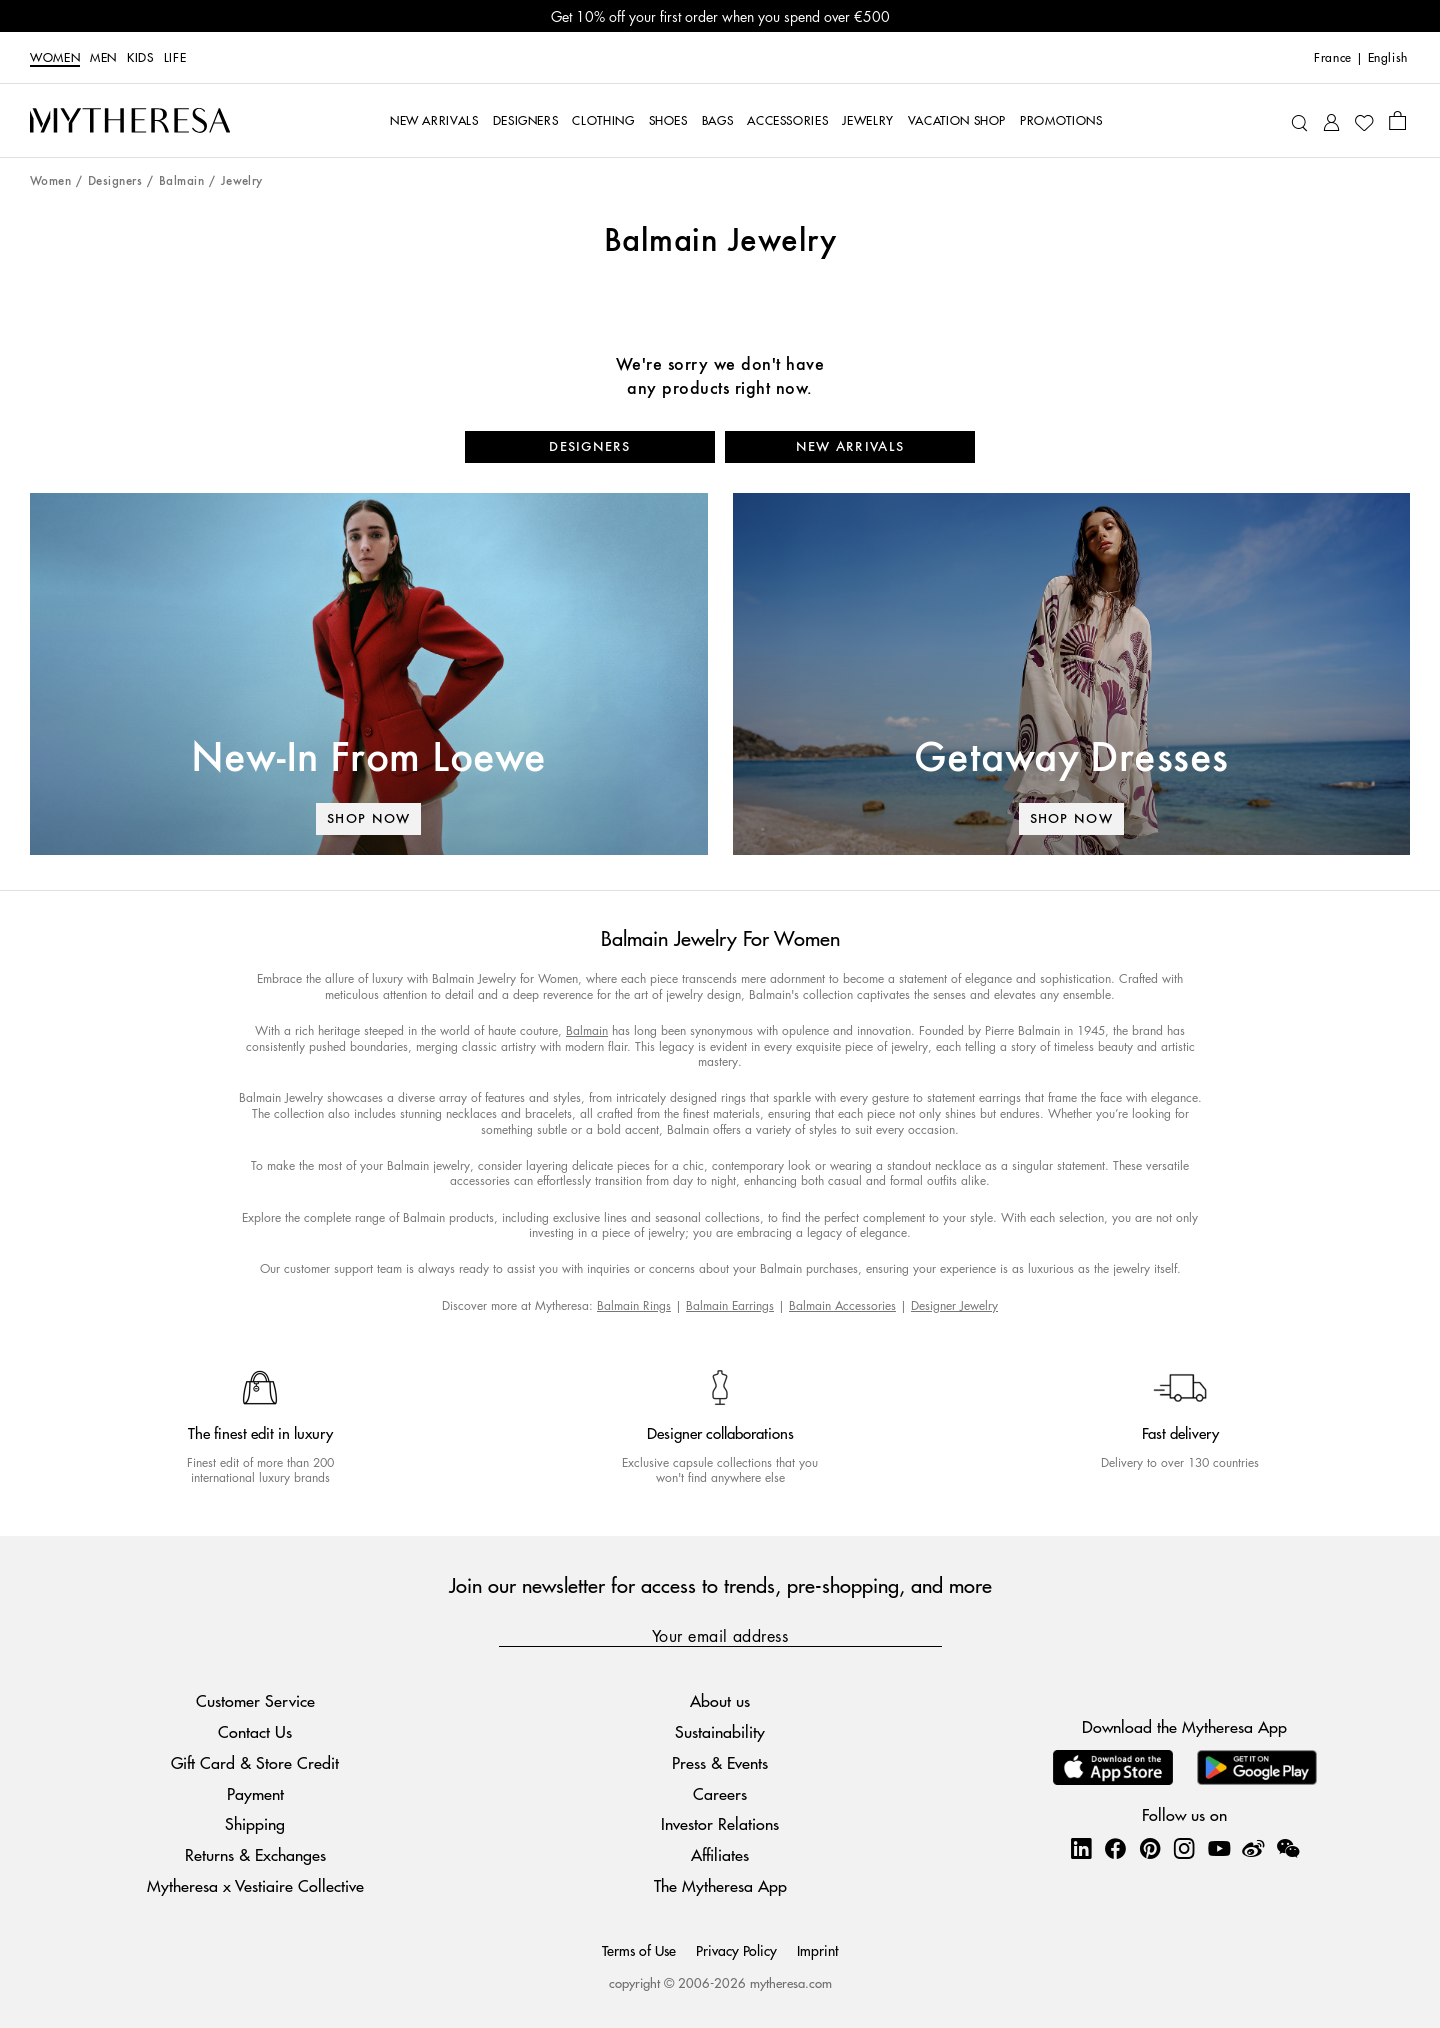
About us (720, 1700)
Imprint (817, 1950)
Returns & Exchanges (255, 1854)
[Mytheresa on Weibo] (1253, 1848)
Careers (720, 1793)
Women (55, 58)
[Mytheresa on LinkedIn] (1081, 1848)
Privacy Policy (736, 1950)
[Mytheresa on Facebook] (1115, 1848)
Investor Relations (720, 1823)
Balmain (181, 181)
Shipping (255, 1823)
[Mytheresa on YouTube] (1219, 1848)
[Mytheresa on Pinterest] (1150, 1848)
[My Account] (1331, 120)
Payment (255, 1793)
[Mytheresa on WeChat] (1288, 1848)
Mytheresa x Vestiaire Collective (255, 1885)
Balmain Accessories (842, 1305)
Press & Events (720, 1762)
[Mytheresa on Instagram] (1184, 1848)
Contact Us (255, 1731)
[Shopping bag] (1397, 120)
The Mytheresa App (720, 1885)
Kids (140, 58)
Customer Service (255, 1700)
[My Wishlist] (1364, 121)
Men (103, 58)
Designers (115, 181)
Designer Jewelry (954, 1305)
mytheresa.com (791, 1982)
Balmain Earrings (730, 1305)
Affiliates (720, 1854)
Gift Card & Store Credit (255, 1762)
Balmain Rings (634, 1305)
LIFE (175, 58)
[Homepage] (130, 121)
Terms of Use (639, 1950)
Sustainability (720, 1731)
